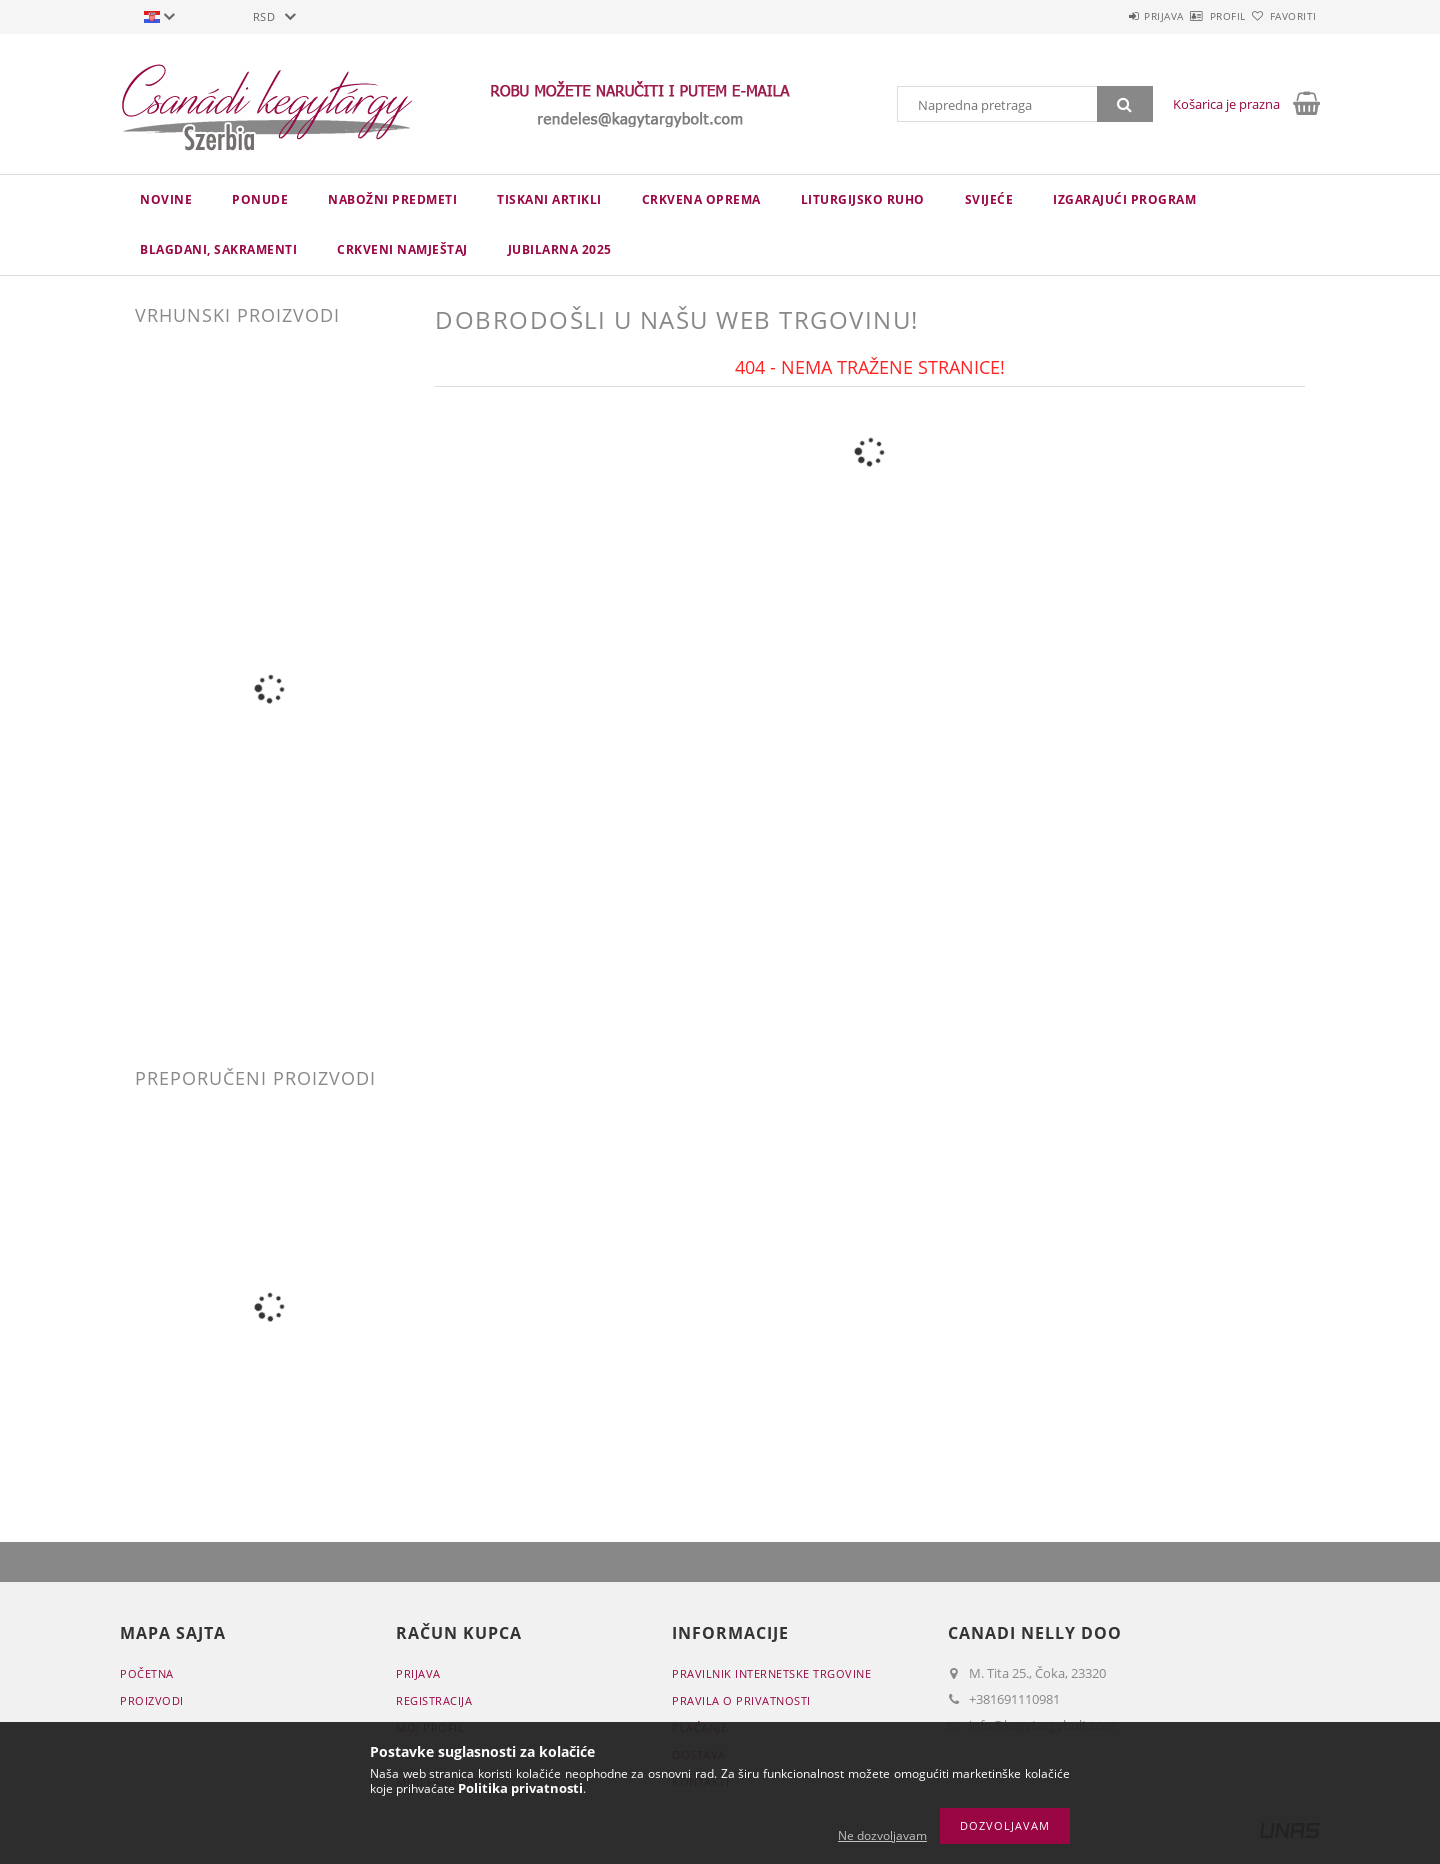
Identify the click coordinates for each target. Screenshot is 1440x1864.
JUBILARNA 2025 (560, 249)
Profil (1193, 16)
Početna (147, 1673)
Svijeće (989, 199)
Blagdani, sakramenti (218, 249)
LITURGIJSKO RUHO (863, 199)
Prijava (1106, 16)
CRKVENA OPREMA (701, 199)
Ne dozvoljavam (882, 1835)
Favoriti (1281, 16)
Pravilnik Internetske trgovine (771, 1673)
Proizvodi (152, 1700)
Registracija (434, 1700)
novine (166, 199)
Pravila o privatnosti (741, 1700)
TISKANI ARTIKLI (549, 199)
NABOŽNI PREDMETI (392, 199)
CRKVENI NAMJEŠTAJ (402, 249)
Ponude (260, 199)
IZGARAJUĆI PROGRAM (1124, 199)
